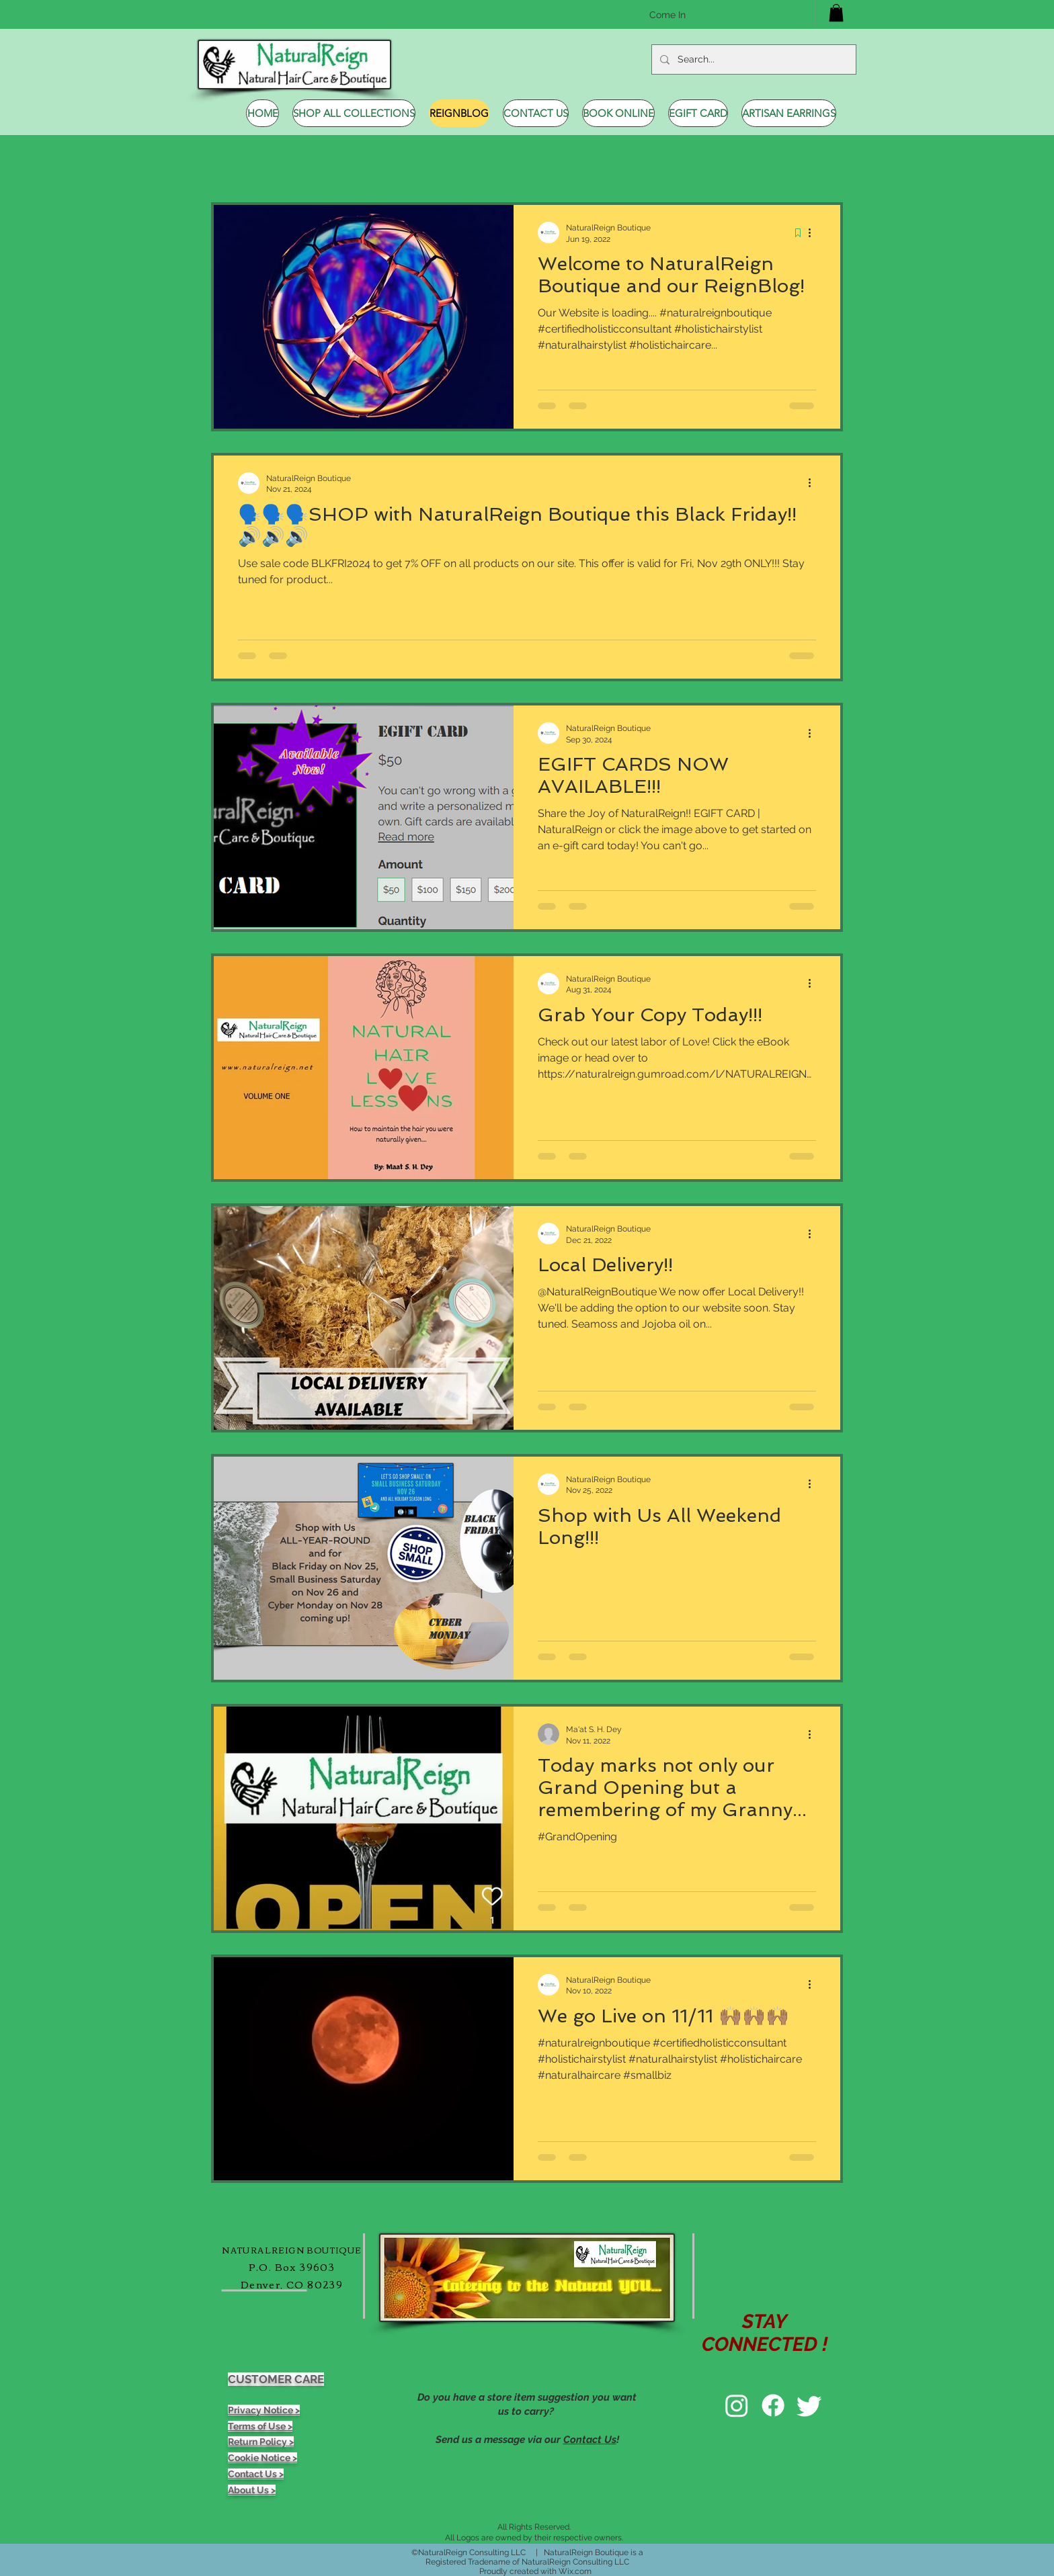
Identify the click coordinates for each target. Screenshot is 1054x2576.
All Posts (275, 162)
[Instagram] (737, 2405)
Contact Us (589, 2440)
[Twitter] (809, 2405)
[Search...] (752, 59)
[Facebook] (773, 2405)
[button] (836, 13)
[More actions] (814, 232)
